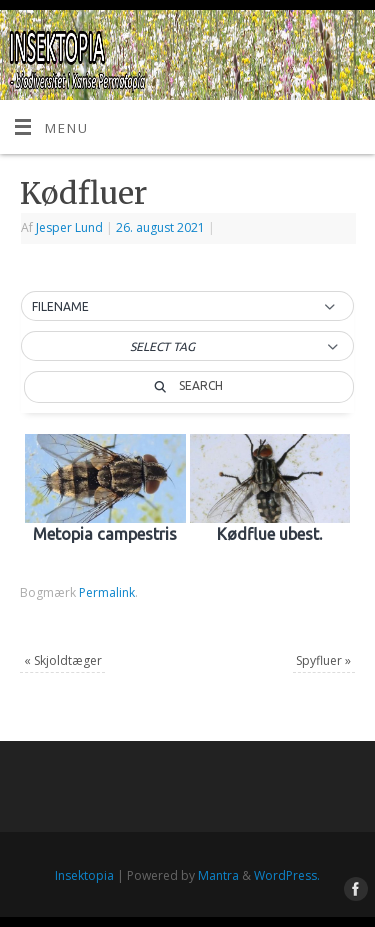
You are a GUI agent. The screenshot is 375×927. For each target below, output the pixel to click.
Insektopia (84, 875)
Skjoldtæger (63, 660)
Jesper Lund (69, 227)
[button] (187, 307)
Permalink (107, 592)
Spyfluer (323, 660)
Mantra (218, 875)
